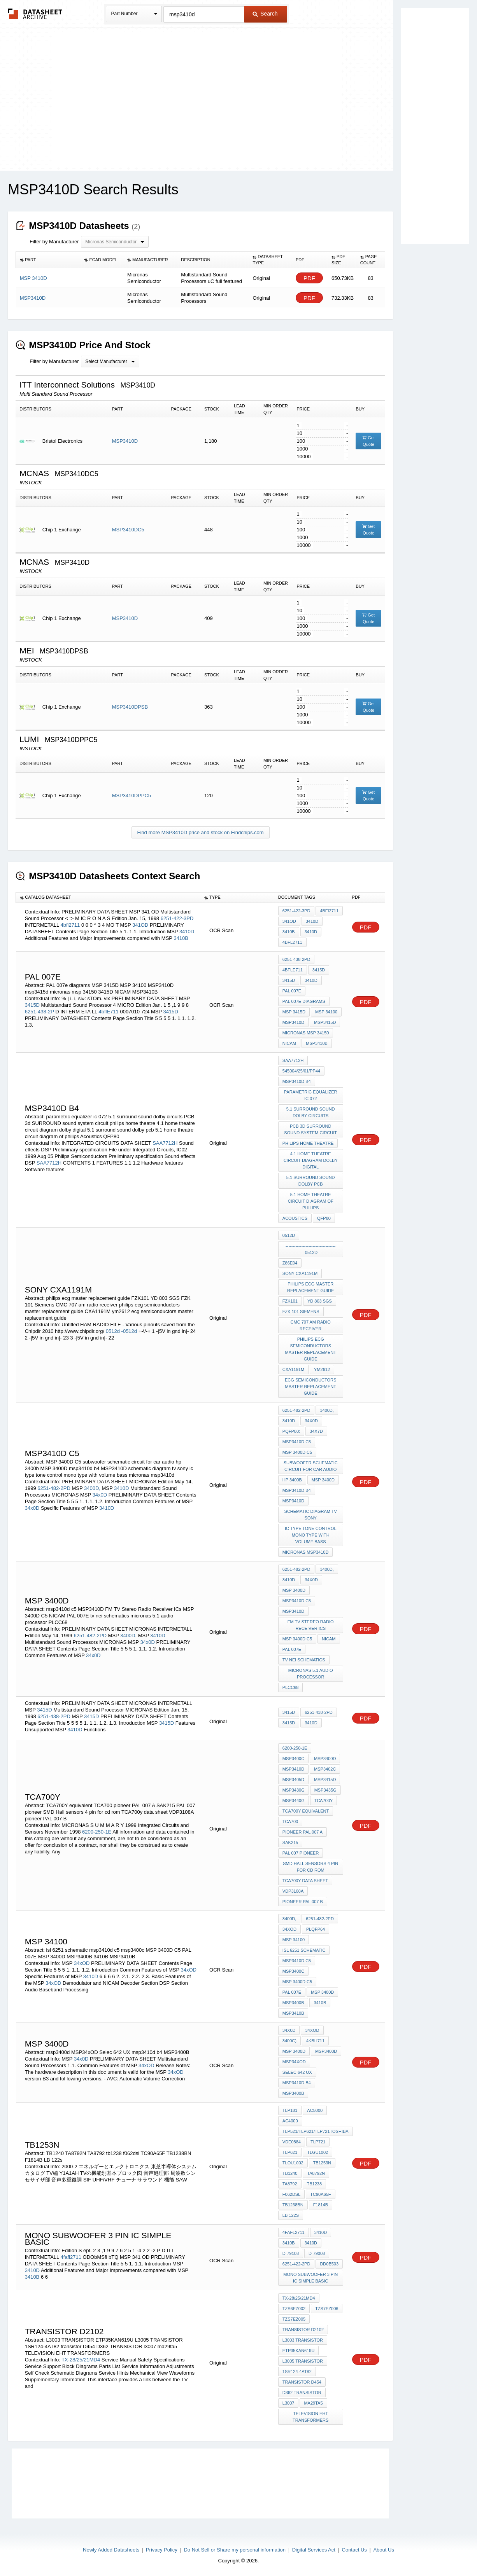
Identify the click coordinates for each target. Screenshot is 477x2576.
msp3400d (326, 2051)
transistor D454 (301, 2382)
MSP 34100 (326, 1011)
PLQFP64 (315, 1929)
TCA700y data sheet (305, 1880)
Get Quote (368, 441)
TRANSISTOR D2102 (303, 2329)
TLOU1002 (292, 2162)
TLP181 (290, 2110)
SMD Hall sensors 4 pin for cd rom (310, 1866)
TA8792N (316, 2173)
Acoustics (294, 1218)
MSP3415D (325, 1779)
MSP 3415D (293, 1011)
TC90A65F (320, 2194)
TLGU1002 (317, 2152)
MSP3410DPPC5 (131, 795)
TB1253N (322, 2162)
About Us (383, 2550)
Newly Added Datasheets (111, 2550)
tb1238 (314, 2183)
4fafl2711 (70, 2257)
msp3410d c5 (296, 1441)
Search (265, 13)
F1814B (320, 2204)
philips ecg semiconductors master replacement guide (310, 1349)
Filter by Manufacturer (54, 242)
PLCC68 (290, 1687)
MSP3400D (325, 1758)
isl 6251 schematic (304, 1950)
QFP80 (324, 1218)
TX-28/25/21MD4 (80, 2360)
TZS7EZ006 (326, 2308)
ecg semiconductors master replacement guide (310, 1386)
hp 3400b (292, 1479)
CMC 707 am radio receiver (311, 1325)
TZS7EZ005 (293, 2319)
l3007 (288, 2403)
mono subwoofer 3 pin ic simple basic (310, 2277)
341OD (140, 925)
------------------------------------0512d (310, 1249)
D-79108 (290, 2253)
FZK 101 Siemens (300, 1311)
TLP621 (290, 2152)
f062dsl (291, 2194)
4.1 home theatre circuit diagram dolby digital (311, 1160)
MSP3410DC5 (128, 530)
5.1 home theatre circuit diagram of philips (310, 1201)
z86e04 (290, 1263)
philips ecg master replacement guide (310, 1287)
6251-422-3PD (177, 918)
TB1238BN (292, 2204)
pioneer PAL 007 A (302, 1832)
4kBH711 (315, 2040)
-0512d (130, 1331)
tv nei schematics (303, 1659)
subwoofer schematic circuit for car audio (311, 1466)
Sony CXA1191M (299, 1273)
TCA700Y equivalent (305, 1811)
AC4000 (290, 2120)
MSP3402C (325, 1769)
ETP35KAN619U (298, 2350)
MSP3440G (293, 1800)
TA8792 (289, 2183)
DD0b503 (329, 2264)
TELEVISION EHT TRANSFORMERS (310, 2416)
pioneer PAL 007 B (302, 1901)
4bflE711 (108, 1012)
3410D (186, 931)
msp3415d (325, 1022)
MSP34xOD (294, 2061)
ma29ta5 (313, 2403)
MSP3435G (325, 1790)
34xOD (81, 1963)
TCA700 (290, 1821)
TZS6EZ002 (293, 2308)
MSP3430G (293, 1790)
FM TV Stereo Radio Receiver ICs (311, 1625)
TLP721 (318, 2141)
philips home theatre (308, 1143)
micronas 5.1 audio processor (310, 1673)
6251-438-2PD (296, 959)
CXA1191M (293, 1369)
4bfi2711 (70, 925)
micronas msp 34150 (305, 1032)
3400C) (289, 2040)
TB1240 (290, 2173)
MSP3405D (293, 1779)
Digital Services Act (313, 2550)
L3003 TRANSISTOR (302, 2340)
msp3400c (293, 1971)
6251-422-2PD (296, 2264)
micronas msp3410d (305, 1552)
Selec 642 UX (297, 2072)
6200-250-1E (96, 1832)
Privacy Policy (161, 2550)
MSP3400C (293, 1758)
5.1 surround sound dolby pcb (310, 1180)
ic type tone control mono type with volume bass (311, 1535)
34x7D (316, 1431)
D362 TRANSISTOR (301, 2392)
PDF (309, 278)
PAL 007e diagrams (303, 1001)
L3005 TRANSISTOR (302, 2361)
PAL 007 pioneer (300, 1853)
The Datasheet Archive (35, 14)
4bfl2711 (292, 942)
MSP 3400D (323, 1479)
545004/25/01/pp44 (301, 1071)
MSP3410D (125, 441)
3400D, (92, 1488)
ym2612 (322, 1369)
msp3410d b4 (296, 1081)
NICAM (289, 1043)
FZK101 (290, 1301)
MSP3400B (293, 2002)
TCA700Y (323, 1800)
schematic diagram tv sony (310, 1514)
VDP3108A (292, 1891)
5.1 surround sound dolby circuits (310, 1112)
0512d (113, 1331)
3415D (32, 1005)
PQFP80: (291, 1431)
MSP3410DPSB (130, 707)
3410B (181, 938)
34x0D (100, 1495)
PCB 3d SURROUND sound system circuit (310, 1129)
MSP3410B (317, 1043)
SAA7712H (165, 1143)
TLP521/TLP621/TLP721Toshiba (315, 2131)
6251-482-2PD (53, 1488)
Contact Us (354, 2550)
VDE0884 (291, 2141)
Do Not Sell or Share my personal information (235, 2550)
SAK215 (290, 1842)
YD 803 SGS (319, 1301)
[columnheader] (48, 260)
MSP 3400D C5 (297, 1452)
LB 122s (290, 2215)
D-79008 (317, 2253)
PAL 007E (291, 990)
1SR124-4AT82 (297, 2371)
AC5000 (315, 2110)
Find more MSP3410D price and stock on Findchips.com (200, 832)
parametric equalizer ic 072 (310, 1095)
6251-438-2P (39, 1012)
